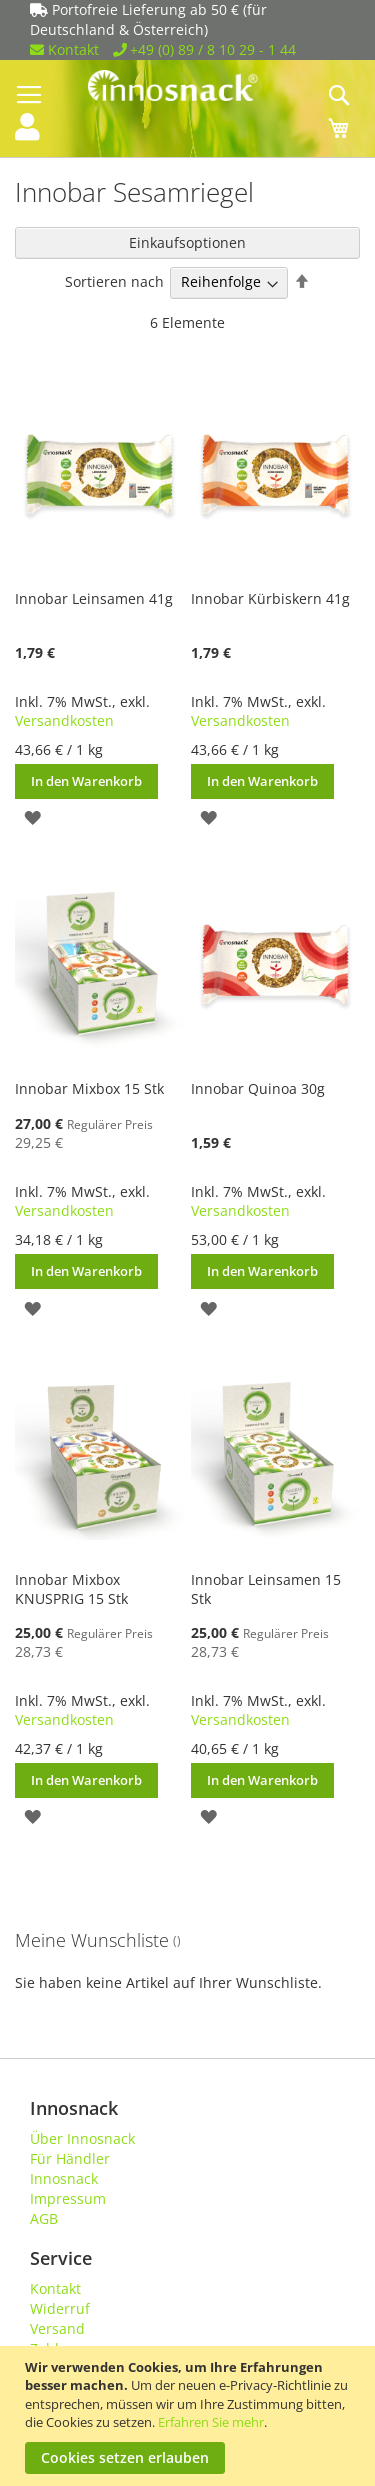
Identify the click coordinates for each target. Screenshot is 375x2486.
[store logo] (188, 85)
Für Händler (70, 2158)
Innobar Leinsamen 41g (94, 598)
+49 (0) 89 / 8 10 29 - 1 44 (205, 49)
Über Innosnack (82, 2138)
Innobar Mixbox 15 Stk (89, 1088)
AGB (44, 2218)
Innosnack (64, 2178)
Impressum (68, 2198)
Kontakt (64, 49)
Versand (57, 2328)
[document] (190, 2416)
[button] (32, 816)
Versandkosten (64, 720)
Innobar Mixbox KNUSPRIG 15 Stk (71, 1589)
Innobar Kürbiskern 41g (270, 598)
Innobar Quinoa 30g (258, 1088)
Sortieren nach (114, 281)
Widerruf (60, 2308)
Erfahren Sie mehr (211, 2422)
